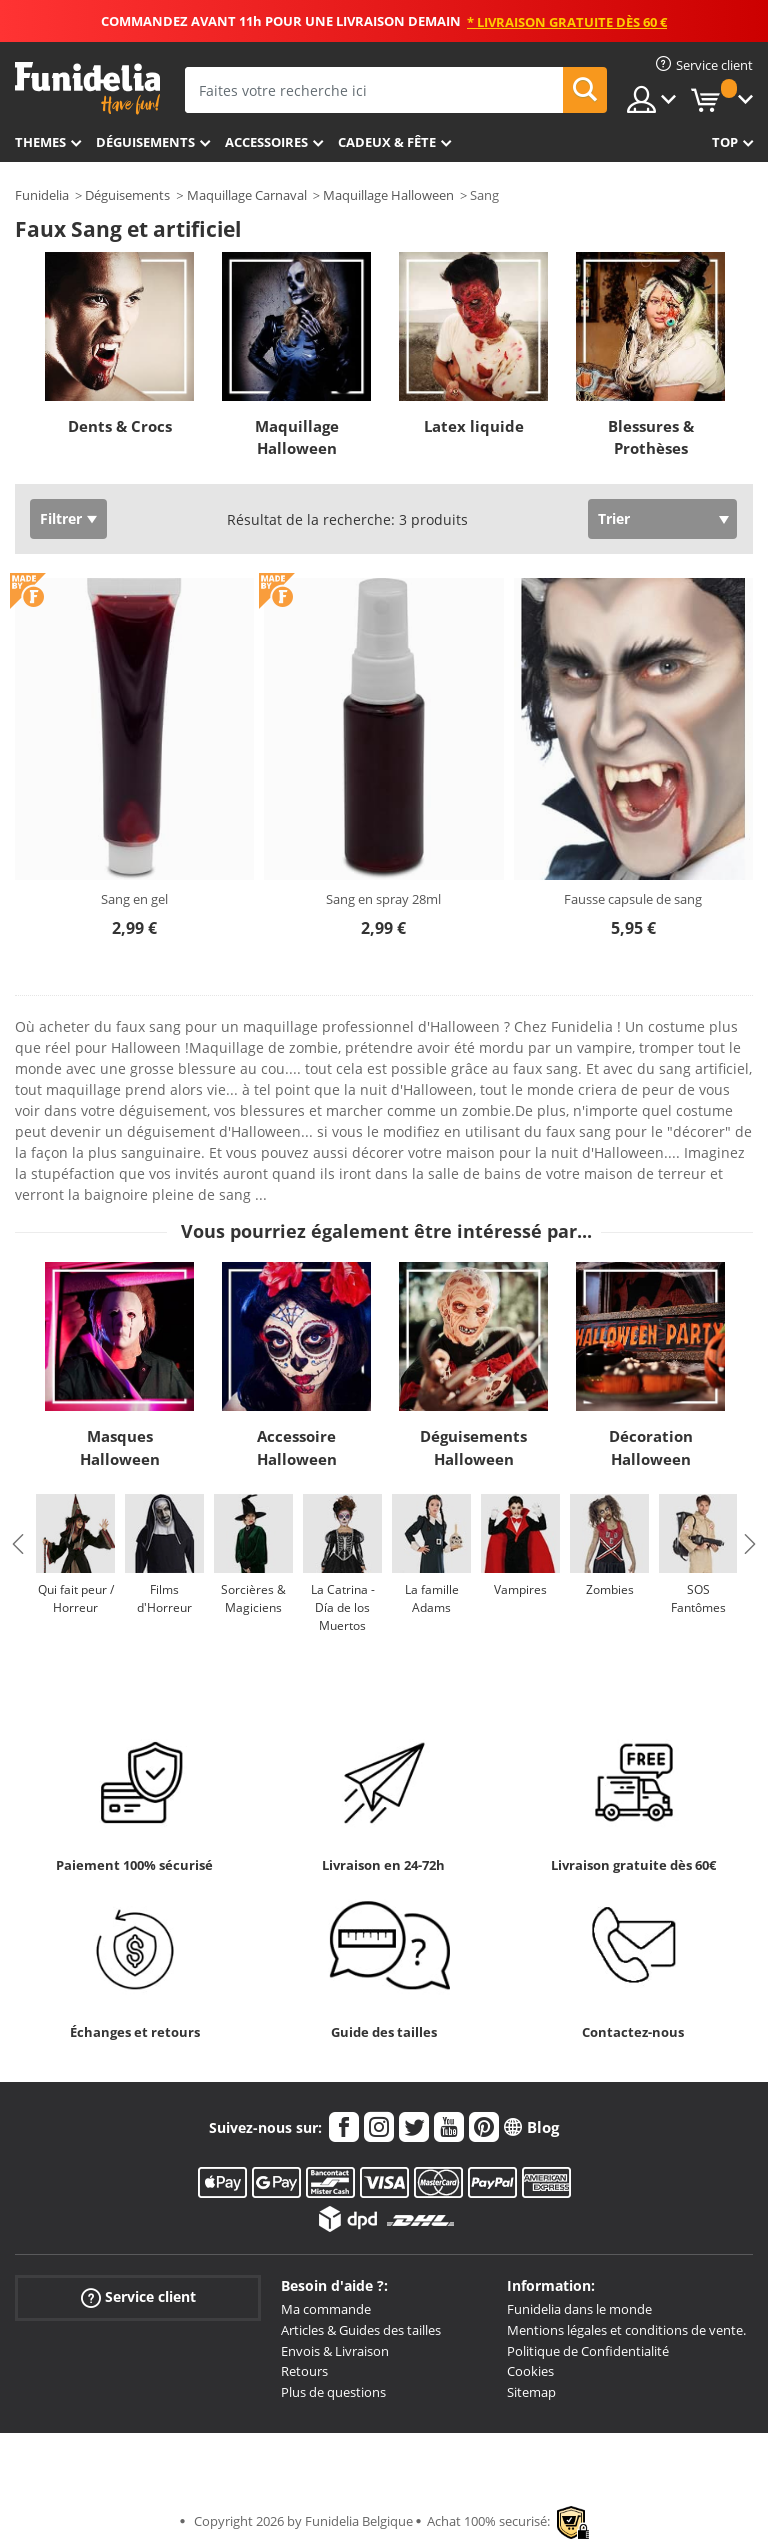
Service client (138, 2297)
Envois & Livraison (335, 2351)
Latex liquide (474, 426)
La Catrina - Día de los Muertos (343, 1607)
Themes (40, 142)
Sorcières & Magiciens (253, 1598)
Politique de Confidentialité (588, 2351)
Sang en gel (134, 899)
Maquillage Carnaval (247, 195)
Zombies (610, 1589)
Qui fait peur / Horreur (76, 1598)
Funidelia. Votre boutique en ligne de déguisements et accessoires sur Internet (87, 88)
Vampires (520, 1589)
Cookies (530, 2371)
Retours (304, 2371)
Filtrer (61, 518)
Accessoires (266, 142)
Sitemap (531, 2392)
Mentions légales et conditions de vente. (626, 2330)
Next (750, 1544)
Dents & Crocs (120, 426)
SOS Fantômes (698, 1598)
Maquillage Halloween (388, 195)
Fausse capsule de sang (633, 899)
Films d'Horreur (164, 1598)
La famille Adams (432, 1598)
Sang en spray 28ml (383, 899)
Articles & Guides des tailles (361, 2330)
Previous (18, 1544)
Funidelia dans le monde (579, 2309)
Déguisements (145, 142)
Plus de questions (333, 2392)
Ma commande (326, 2309)
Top (725, 142)
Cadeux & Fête (387, 142)
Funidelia (42, 195)
